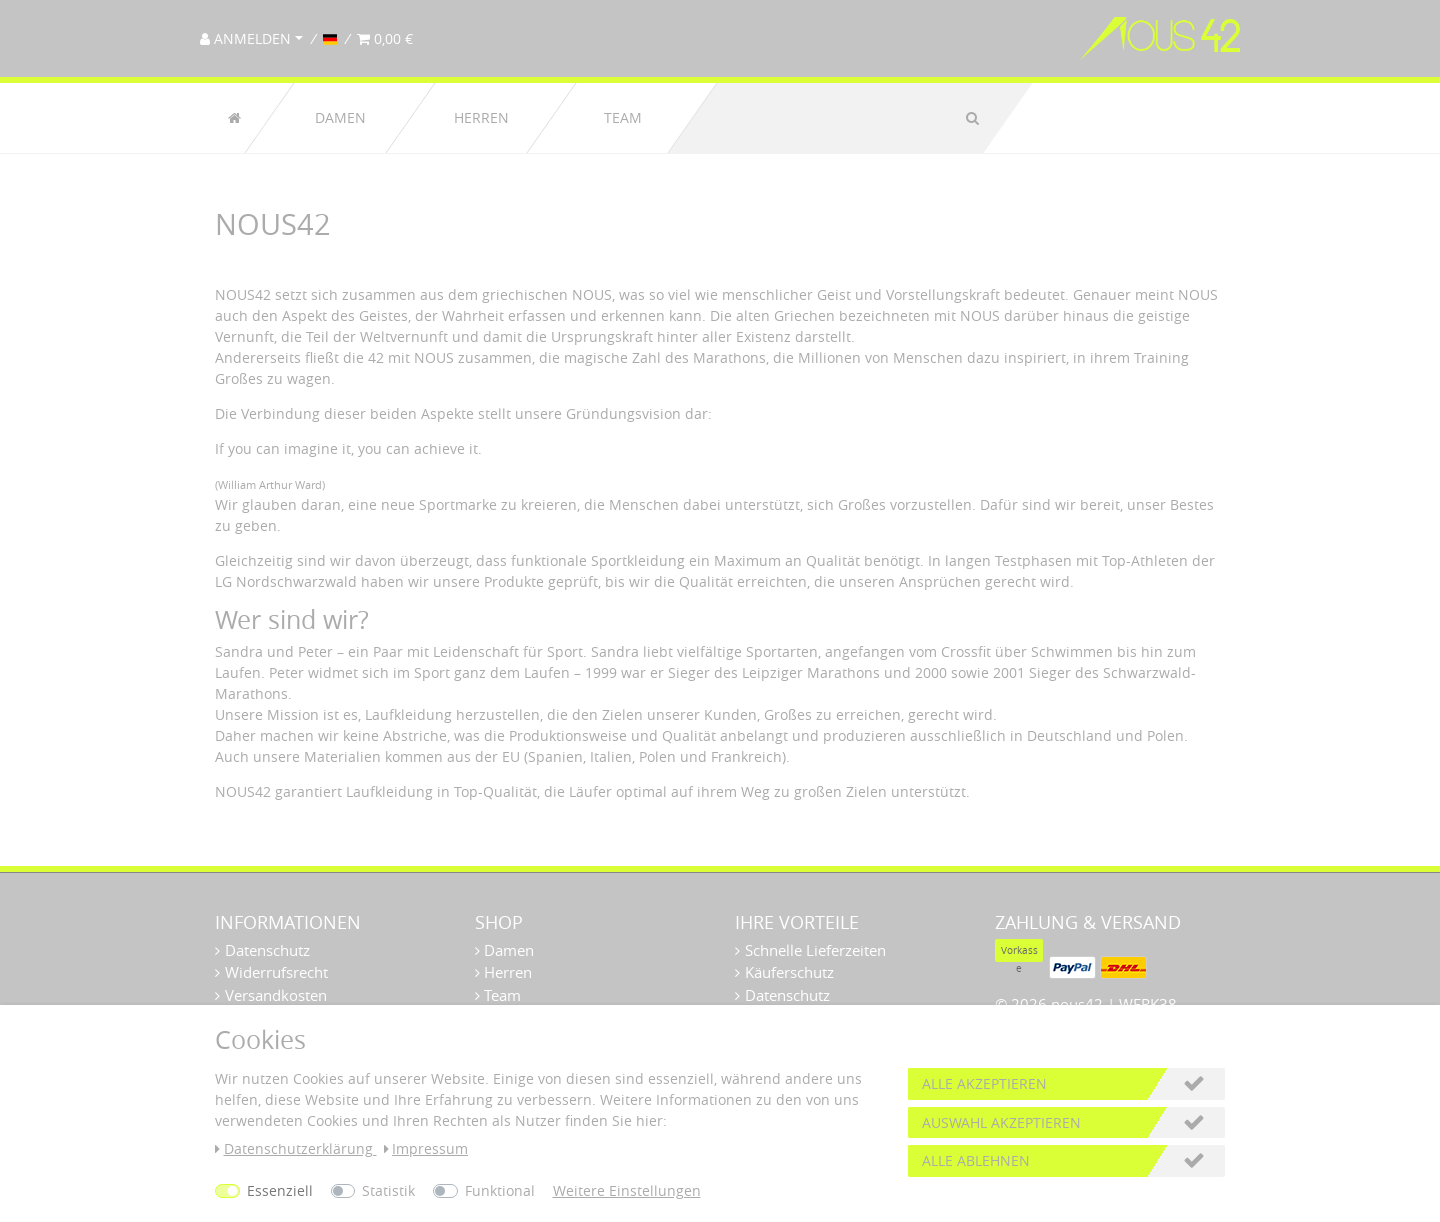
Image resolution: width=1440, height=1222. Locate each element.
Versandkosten (276, 995)
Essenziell (280, 1190)
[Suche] (972, 117)
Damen (340, 117)
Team (623, 117)
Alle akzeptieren (984, 1083)
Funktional (500, 1190)
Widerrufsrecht (276, 972)
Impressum (426, 1148)
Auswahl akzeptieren (1001, 1122)
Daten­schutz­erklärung (296, 1148)
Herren (481, 117)
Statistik (388, 1190)
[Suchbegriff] (829, 117)
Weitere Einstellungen (627, 1190)
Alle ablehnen (976, 1160)
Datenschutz (267, 950)
